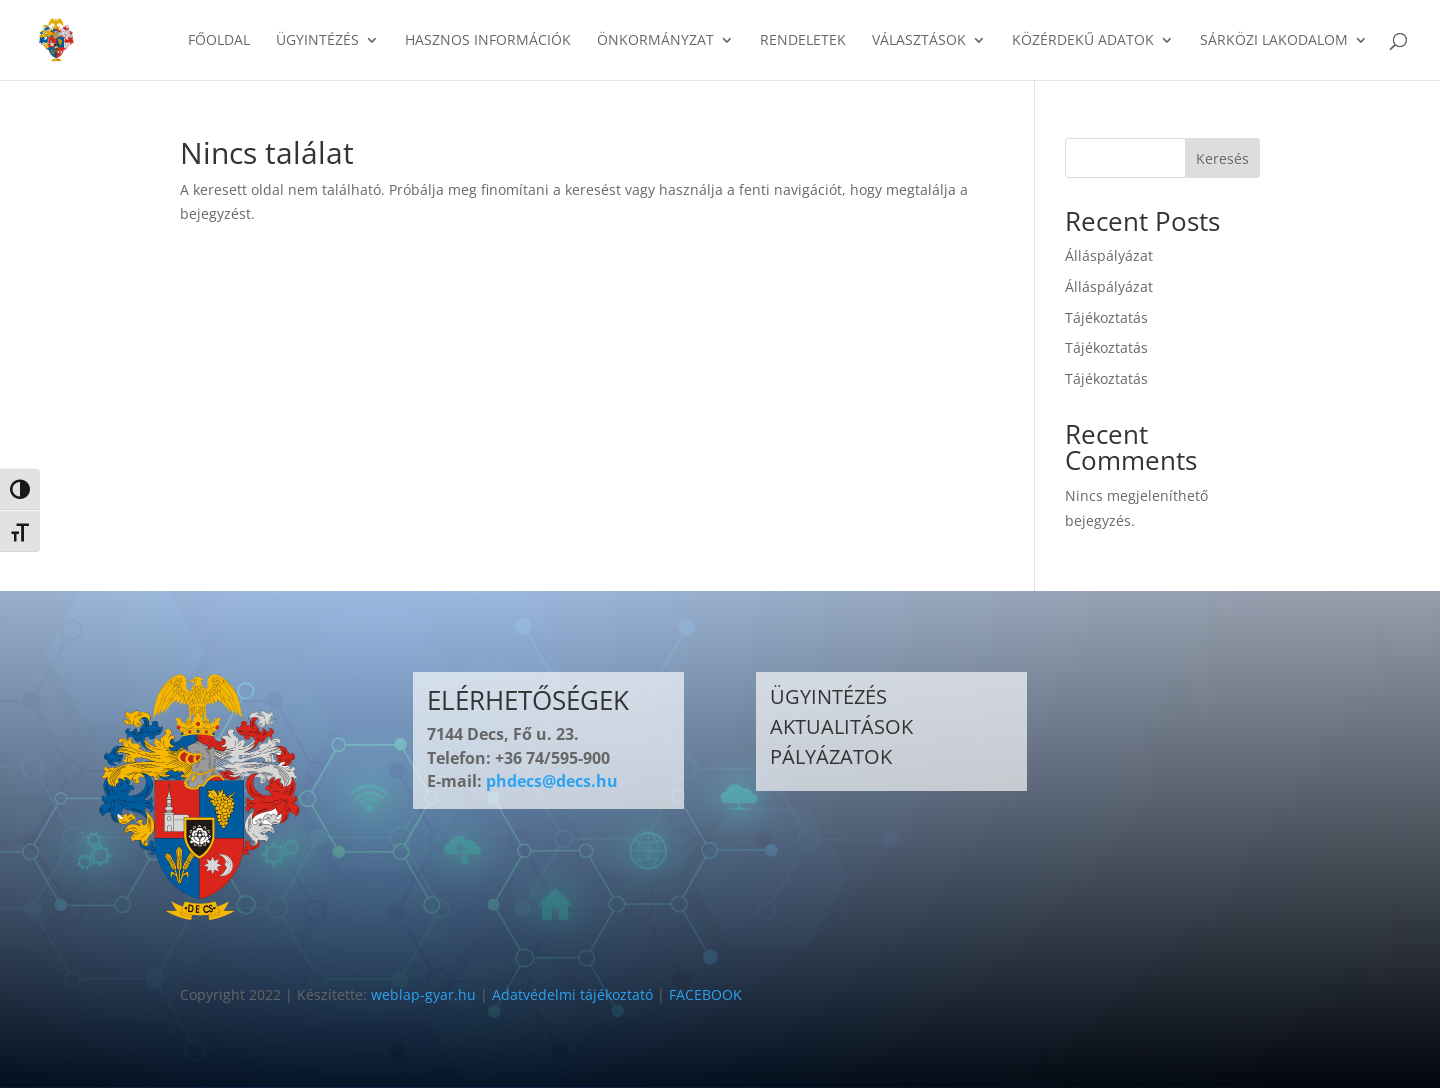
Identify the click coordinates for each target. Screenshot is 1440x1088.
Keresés (1222, 158)
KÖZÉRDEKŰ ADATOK (1083, 41)
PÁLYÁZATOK (831, 756)
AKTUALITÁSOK (841, 726)
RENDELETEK (803, 41)
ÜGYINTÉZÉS (317, 41)
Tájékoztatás (1106, 317)
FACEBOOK (705, 994)
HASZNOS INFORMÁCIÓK (488, 41)
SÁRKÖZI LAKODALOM (1274, 41)
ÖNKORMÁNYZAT (655, 41)
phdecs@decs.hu (552, 781)
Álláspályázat (1109, 255)
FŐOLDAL (219, 41)
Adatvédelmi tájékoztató (572, 994)
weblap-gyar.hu (423, 994)
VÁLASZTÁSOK (919, 41)
